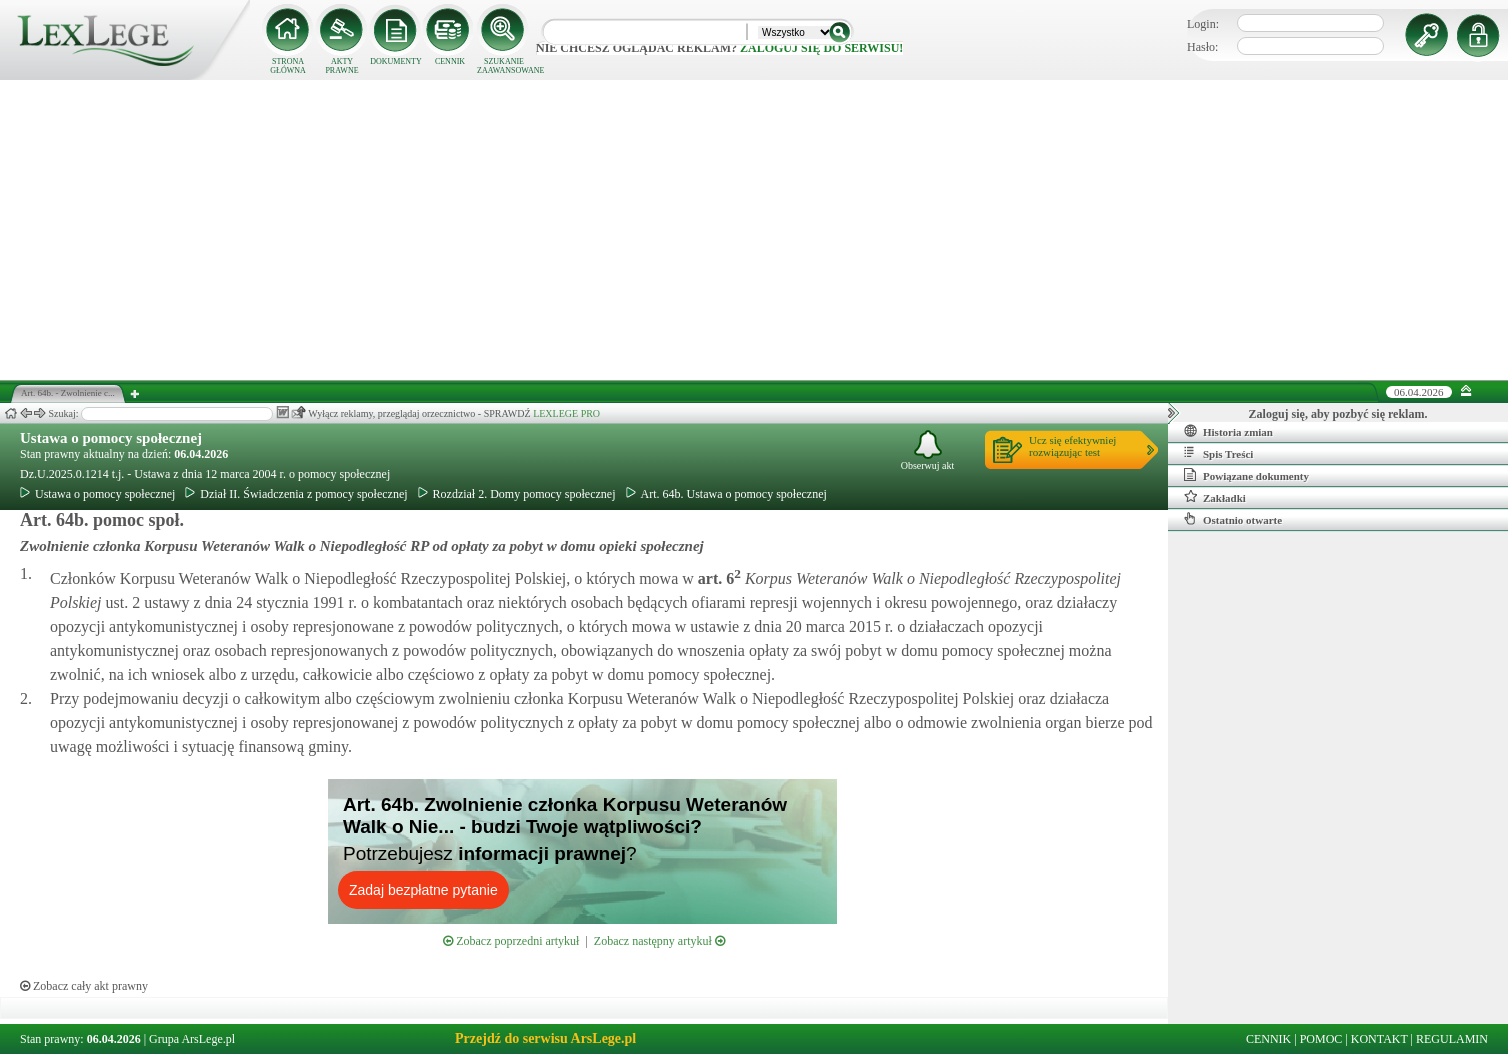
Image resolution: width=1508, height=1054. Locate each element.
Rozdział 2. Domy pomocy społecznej (517, 494)
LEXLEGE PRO (566, 413)
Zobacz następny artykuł (659, 941)
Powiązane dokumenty (1246, 475)
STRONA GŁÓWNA (288, 66)
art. (717, 578)
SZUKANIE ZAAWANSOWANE (504, 66)
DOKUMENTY (396, 61)
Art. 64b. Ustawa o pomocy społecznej (726, 494)
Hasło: (1202, 47)
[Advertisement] (754, 230)
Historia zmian (1228, 431)
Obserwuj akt (928, 450)
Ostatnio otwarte (1233, 519)
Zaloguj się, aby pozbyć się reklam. (1338, 414)
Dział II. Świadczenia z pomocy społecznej (296, 494)
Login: (1203, 24)
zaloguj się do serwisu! (821, 48)
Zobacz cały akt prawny (84, 986)
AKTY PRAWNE (341, 66)
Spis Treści (1218, 453)
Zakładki (1215, 497)
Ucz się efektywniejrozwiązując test (1072, 446)
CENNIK (450, 61)
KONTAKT (1379, 1039)
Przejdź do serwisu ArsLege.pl (545, 1038)
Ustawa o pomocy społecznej (111, 438)
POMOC (1321, 1039)
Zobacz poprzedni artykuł (511, 941)
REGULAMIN (1452, 1039)
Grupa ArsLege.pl (192, 1039)
